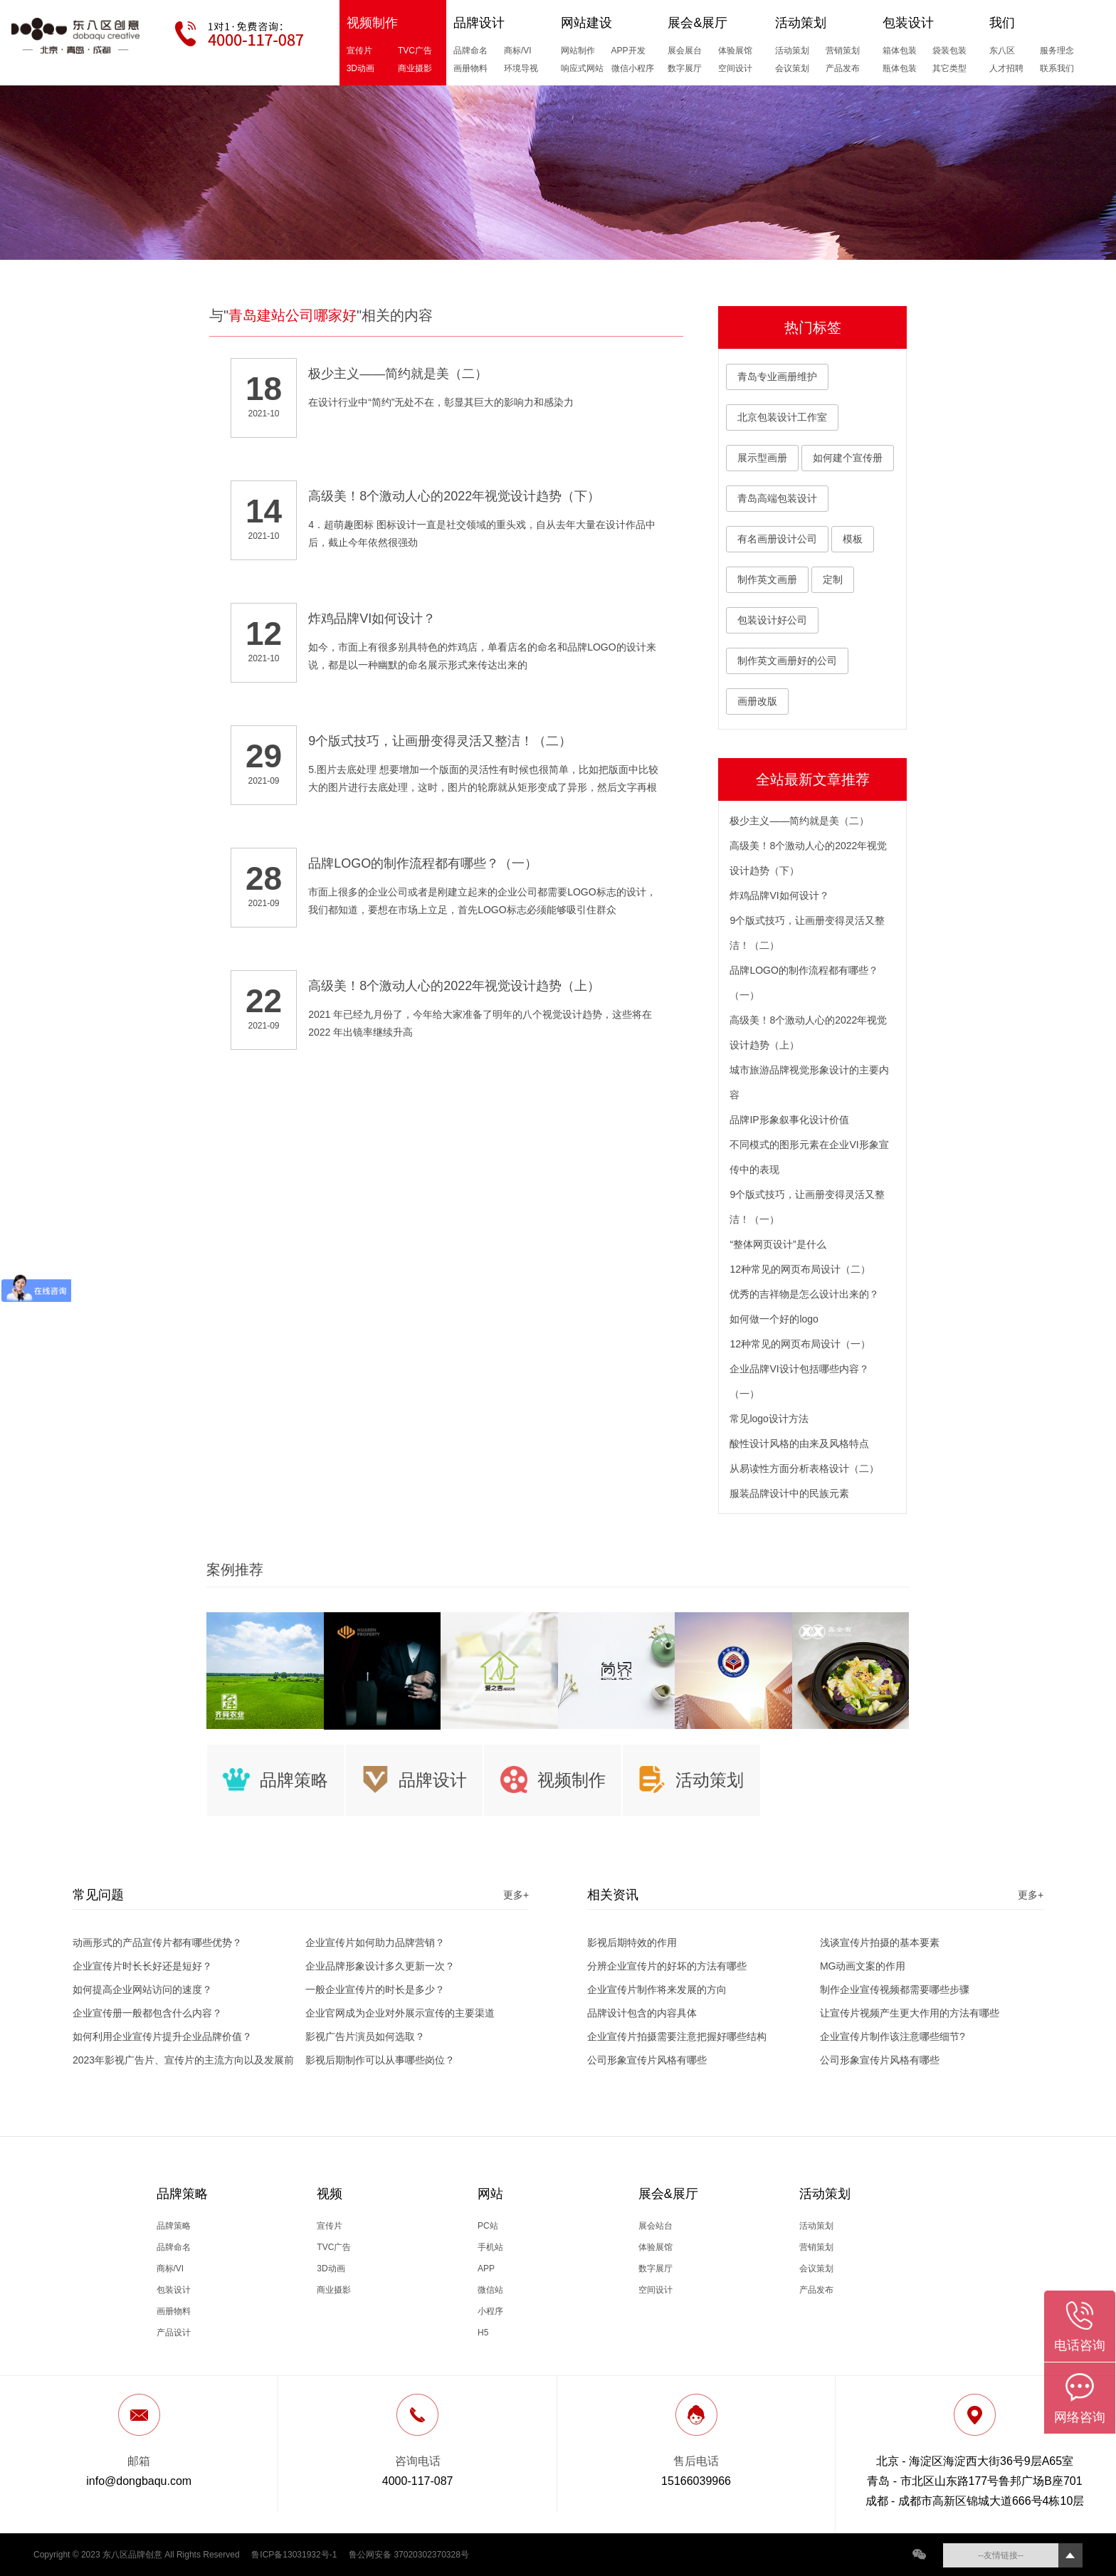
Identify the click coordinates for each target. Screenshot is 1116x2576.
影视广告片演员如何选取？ (365, 2036)
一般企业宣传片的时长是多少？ (375, 1989)
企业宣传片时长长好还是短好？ (142, 1966)
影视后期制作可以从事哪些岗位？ (380, 2060)
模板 (853, 539)
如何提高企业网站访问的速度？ (142, 1989)
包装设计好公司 (772, 620)
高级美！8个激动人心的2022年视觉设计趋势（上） (808, 1032)
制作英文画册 (767, 579)
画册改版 (757, 701)
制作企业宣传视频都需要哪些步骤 (894, 1989)
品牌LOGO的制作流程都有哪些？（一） (804, 982)
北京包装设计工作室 (782, 417)
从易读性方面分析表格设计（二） (804, 1468)
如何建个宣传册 (848, 457)
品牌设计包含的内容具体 (642, 2013)
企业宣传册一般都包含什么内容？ (147, 2013)
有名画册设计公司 (777, 539)
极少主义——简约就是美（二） (799, 820)
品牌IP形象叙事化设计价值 (789, 1119)
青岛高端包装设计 (777, 498)
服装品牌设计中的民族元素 (789, 1493)
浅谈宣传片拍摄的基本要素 (879, 1942)
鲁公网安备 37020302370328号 (409, 2555)
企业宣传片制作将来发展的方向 (657, 1989)
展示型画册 (762, 457)
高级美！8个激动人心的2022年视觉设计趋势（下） (808, 858)
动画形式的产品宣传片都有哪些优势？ (157, 1942)
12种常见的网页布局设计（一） (800, 1344)
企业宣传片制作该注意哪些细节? (892, 2036)
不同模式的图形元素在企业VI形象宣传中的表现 (809, 1157)
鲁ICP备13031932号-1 (294, 2555)
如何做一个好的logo (774, 1319)
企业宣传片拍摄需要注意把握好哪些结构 (677, 2036)
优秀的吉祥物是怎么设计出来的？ (804, 1294)
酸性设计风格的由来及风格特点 (799, 1443)
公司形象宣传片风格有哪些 (647, 2060)
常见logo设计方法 (769, 1418)
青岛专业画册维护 (777, 376)
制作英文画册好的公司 (787, 660)
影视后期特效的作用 (632, 1942)
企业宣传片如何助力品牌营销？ (375, 1942)
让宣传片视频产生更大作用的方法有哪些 (909, 2013)
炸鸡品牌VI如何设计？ (779, 895)
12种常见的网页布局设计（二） (800, 1269)
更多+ (516, 1895)
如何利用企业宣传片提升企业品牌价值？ (162, 2036)
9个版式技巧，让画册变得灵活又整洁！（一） (807, 1207)
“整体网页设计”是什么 (778, 1244)
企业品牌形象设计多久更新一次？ (380, 1966)
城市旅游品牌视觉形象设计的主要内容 (809, 1082)
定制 (833, 579)
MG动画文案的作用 (863, 1966)
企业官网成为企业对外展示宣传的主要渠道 (400, 2013)
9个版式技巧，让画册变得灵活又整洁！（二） (807, 933)
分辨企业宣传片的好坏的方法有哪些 (667, 1966)
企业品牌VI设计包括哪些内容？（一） (799, 1381)
